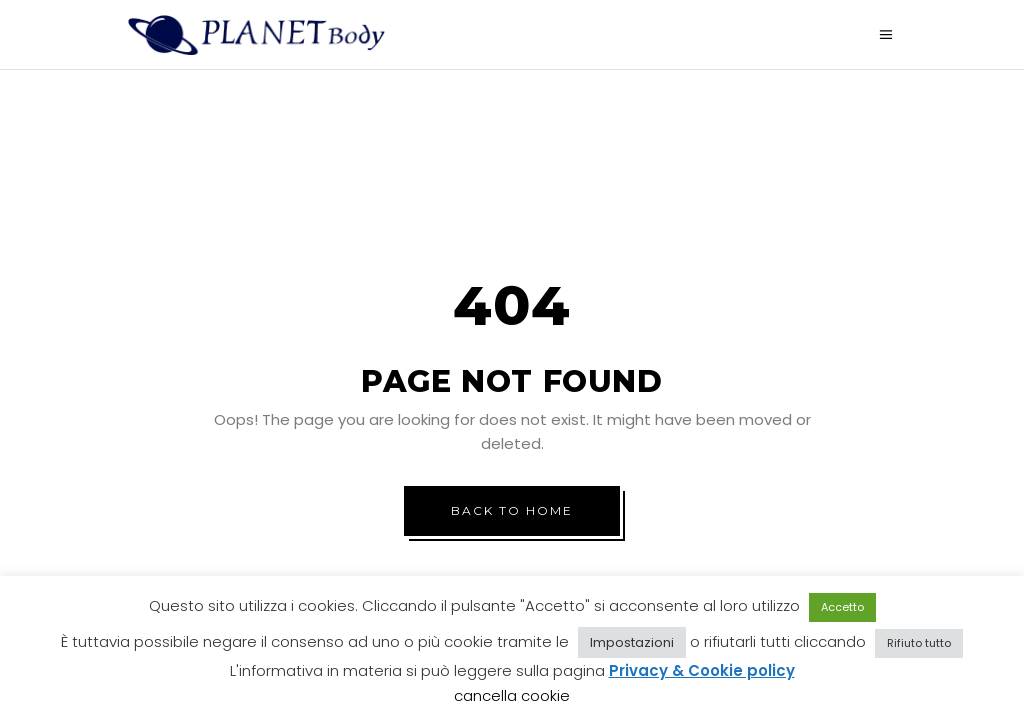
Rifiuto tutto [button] (919, 643)
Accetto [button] (842, 607)
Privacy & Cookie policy (702, 670)
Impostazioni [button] (632, 642)
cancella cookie (512, 695)
